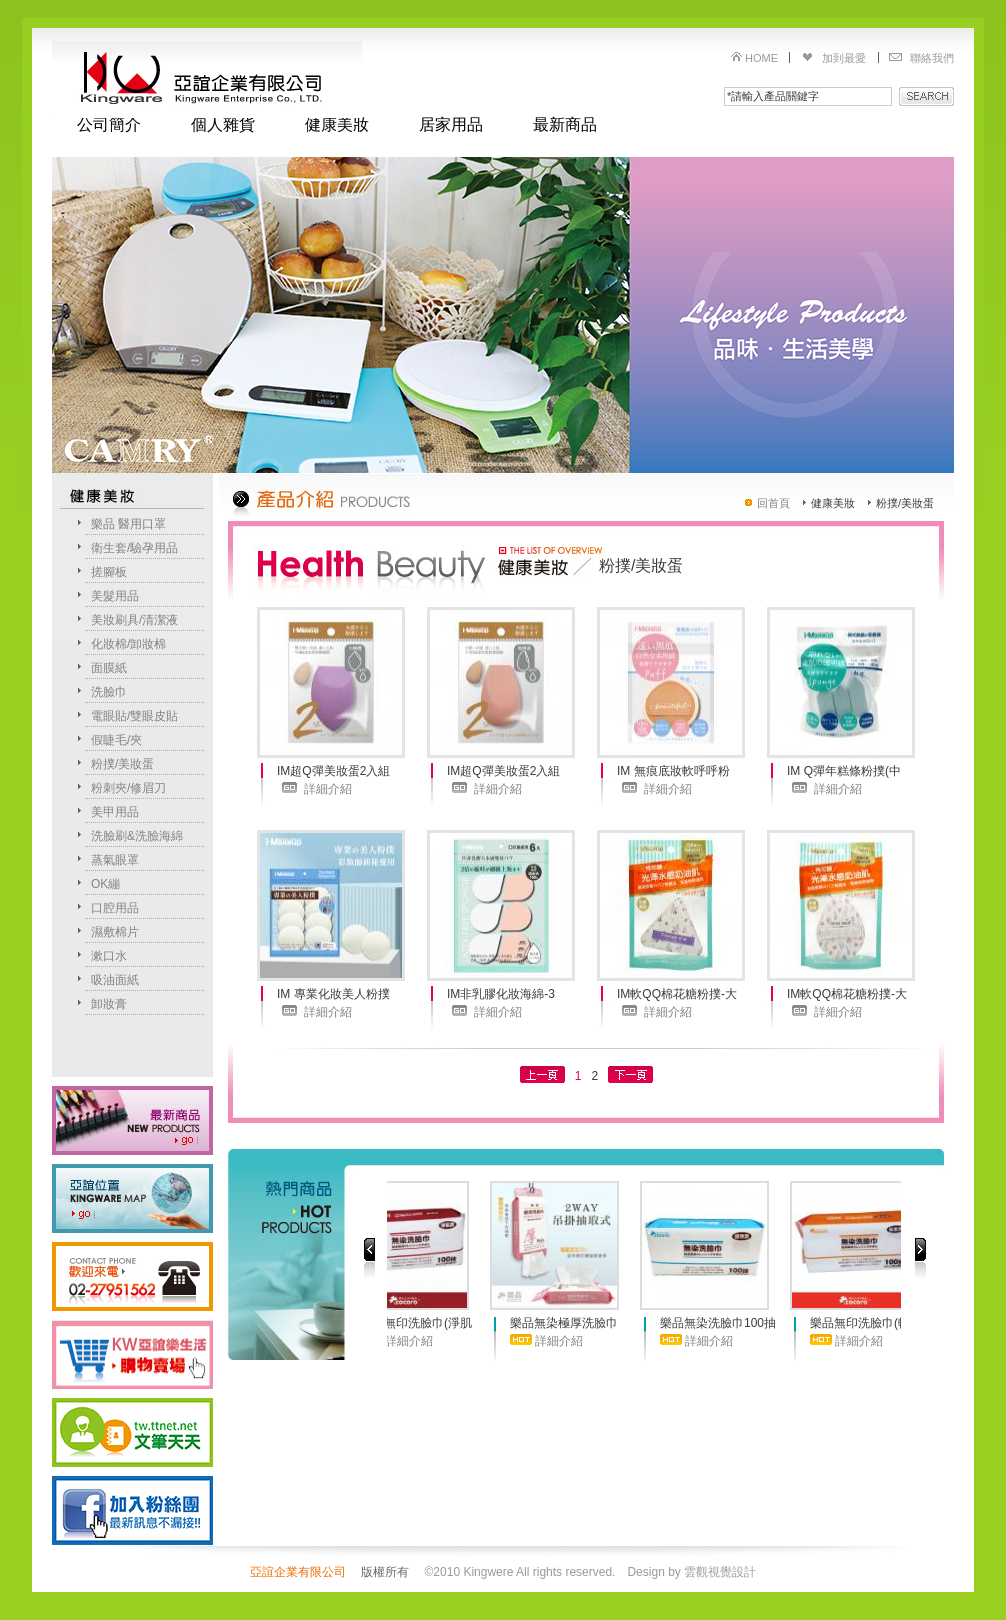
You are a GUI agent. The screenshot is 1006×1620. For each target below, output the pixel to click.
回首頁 (773, 503)
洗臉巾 (109, 692)
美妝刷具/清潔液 (134, 620)
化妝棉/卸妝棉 (128, 644)
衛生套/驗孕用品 (134, 548)
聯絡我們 (932, 58)
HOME (761, 58)
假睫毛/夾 (116, 740)
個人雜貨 (223, 125)
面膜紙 (109, 668)
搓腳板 (109, 572)
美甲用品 (115, 812)
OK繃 (105, 884)
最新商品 (565, 125)
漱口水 (109, 956)
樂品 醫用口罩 (128, 524)
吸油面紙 (115, 980)
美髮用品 (115, 596)
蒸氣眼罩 (115, 860)
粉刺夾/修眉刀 (128, 788)
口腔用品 (115, 908)
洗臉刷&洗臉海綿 (137, 836)
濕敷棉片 (115, 932)
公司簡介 (109, 125)
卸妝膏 (109, 1004)
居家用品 (451, 125)
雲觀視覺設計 (720, 1572)
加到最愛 (844, 58)
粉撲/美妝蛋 (122, 764)
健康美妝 (337, 125)
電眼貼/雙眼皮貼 (134, 716)
